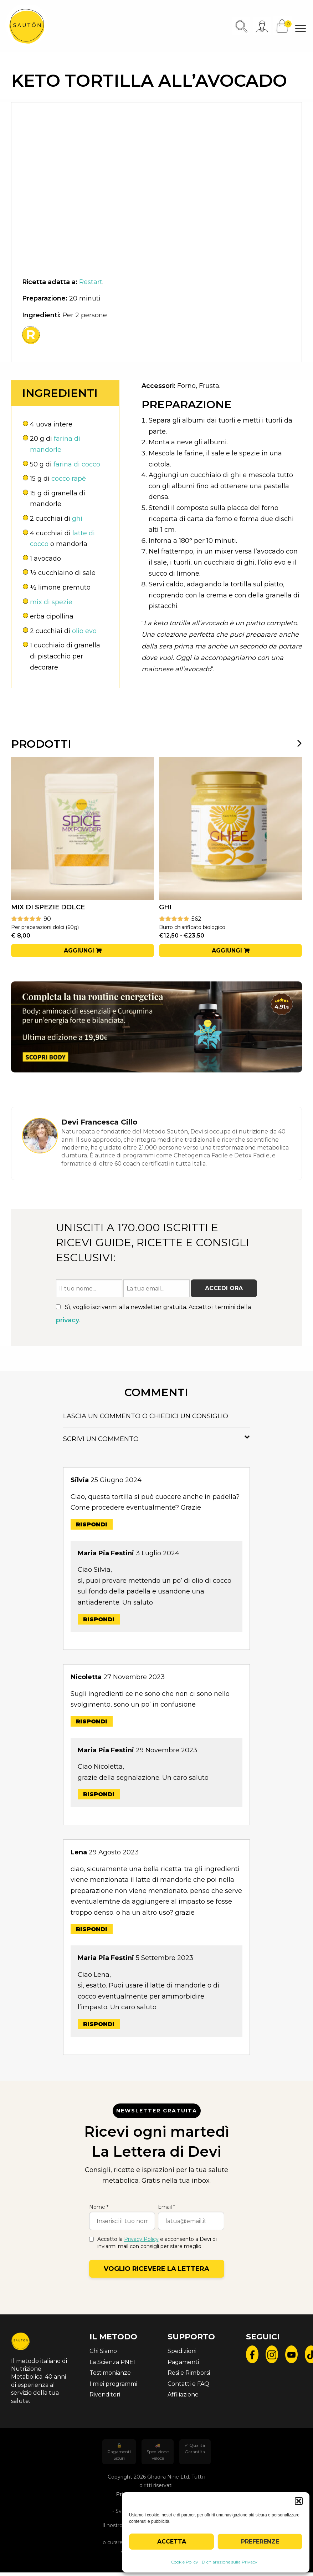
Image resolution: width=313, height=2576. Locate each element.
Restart (90, 282)
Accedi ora (224, 1288)
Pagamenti (183, 2362)
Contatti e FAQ (188, 2383)
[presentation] (295, 743)
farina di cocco (76, 464)
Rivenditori (104, 2394)
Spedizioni (182, 2351)
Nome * (98, 2207)
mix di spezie (51, 602)
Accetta (171, 2541)
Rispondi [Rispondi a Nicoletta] (91, 1721)
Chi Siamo (103, 2351)
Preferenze (260, 2541)
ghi (77, 518)
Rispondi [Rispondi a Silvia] (91, 1524)
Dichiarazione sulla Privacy (229, 2562)
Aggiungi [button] (79, 950)
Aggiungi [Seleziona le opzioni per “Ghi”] (227, 950)
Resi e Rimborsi (189, 2372)
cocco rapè (68, 479)
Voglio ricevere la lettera (156, 2269)
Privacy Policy (141, 2239)
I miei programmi (113, 2383)
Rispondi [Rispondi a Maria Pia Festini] (98, 1619)
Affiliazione (183, 2394)
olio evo (84, 631)
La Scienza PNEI (112, 2362)
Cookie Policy (184, 2562)
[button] (298, 2501)
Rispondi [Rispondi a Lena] (91, 1929)
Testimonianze (110, 2372)
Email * (166, 2207)
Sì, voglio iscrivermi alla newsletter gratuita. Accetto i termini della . (153, 1314)
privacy (67, 1320)
